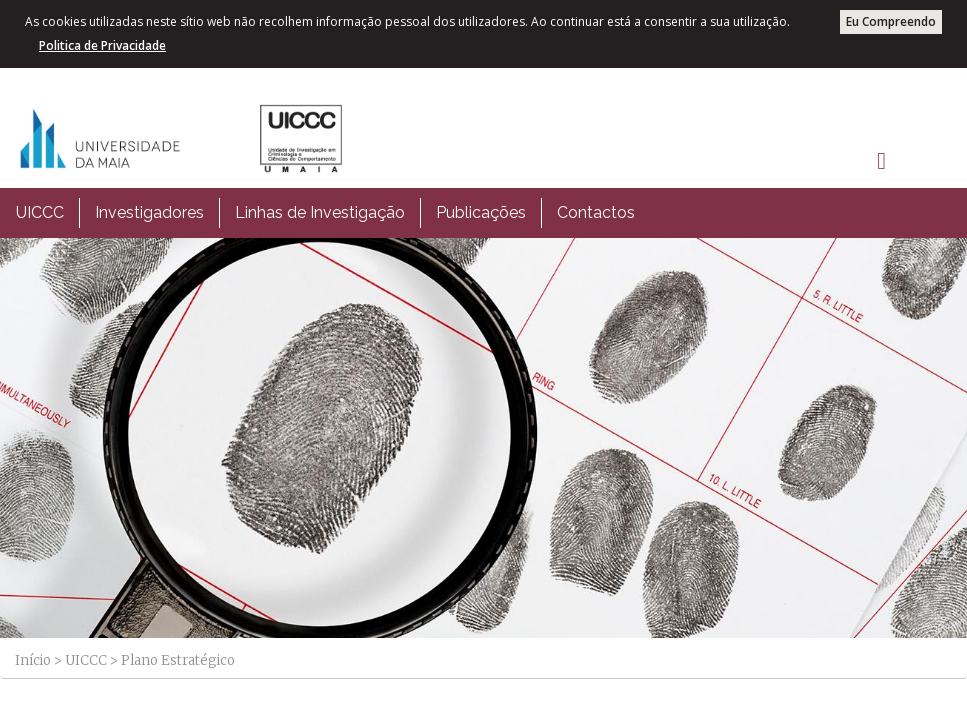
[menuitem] (40, 213)
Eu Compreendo (891, 21)
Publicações (481, 212)
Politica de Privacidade (102, 45)
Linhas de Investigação (320, 212)
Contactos (596, 212)
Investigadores (149, 212)
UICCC (40, 212)
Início (33, 660)
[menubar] (325, 213)
